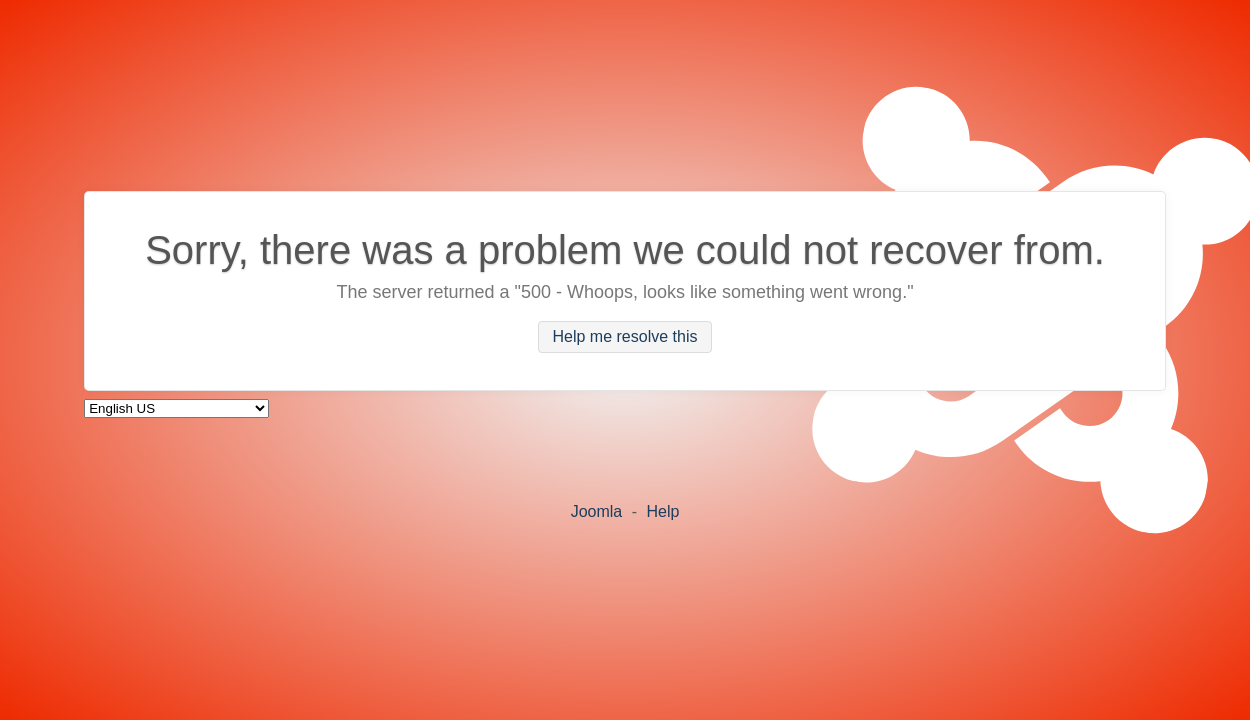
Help (662, 511)
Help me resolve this (625, 337)
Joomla (597, 511)
